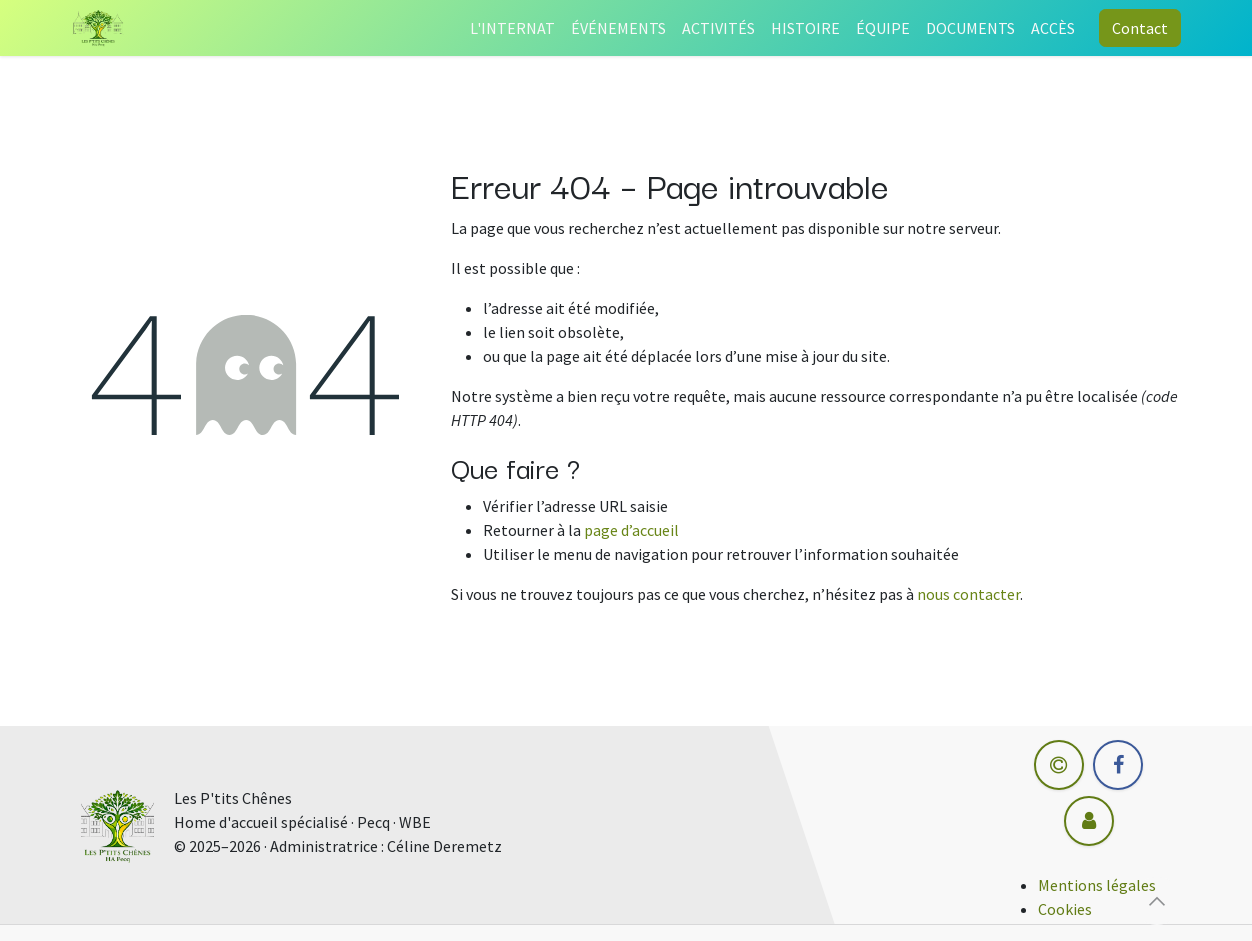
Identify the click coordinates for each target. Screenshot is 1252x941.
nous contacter (968, 594)
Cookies (1065, 909)
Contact (1140, 28)
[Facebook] (1118, 765)
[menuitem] (512, 28)
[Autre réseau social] (1089, 821)
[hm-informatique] (1059, 765)
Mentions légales (1097, 885)
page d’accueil (631, 530)
